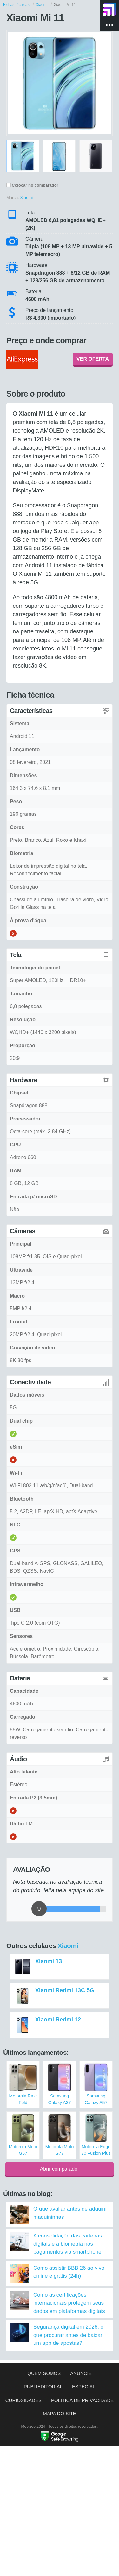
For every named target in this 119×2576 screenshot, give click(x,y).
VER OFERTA (92, 359)
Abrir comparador (59, 2169)
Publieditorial (43, 2386)
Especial (83, 2386)
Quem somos (44, 2373)
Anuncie (81, 2373)
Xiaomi (67, 1945)
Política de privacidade (82, 2400)
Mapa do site (59, 2413)
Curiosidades (23, 2400)
